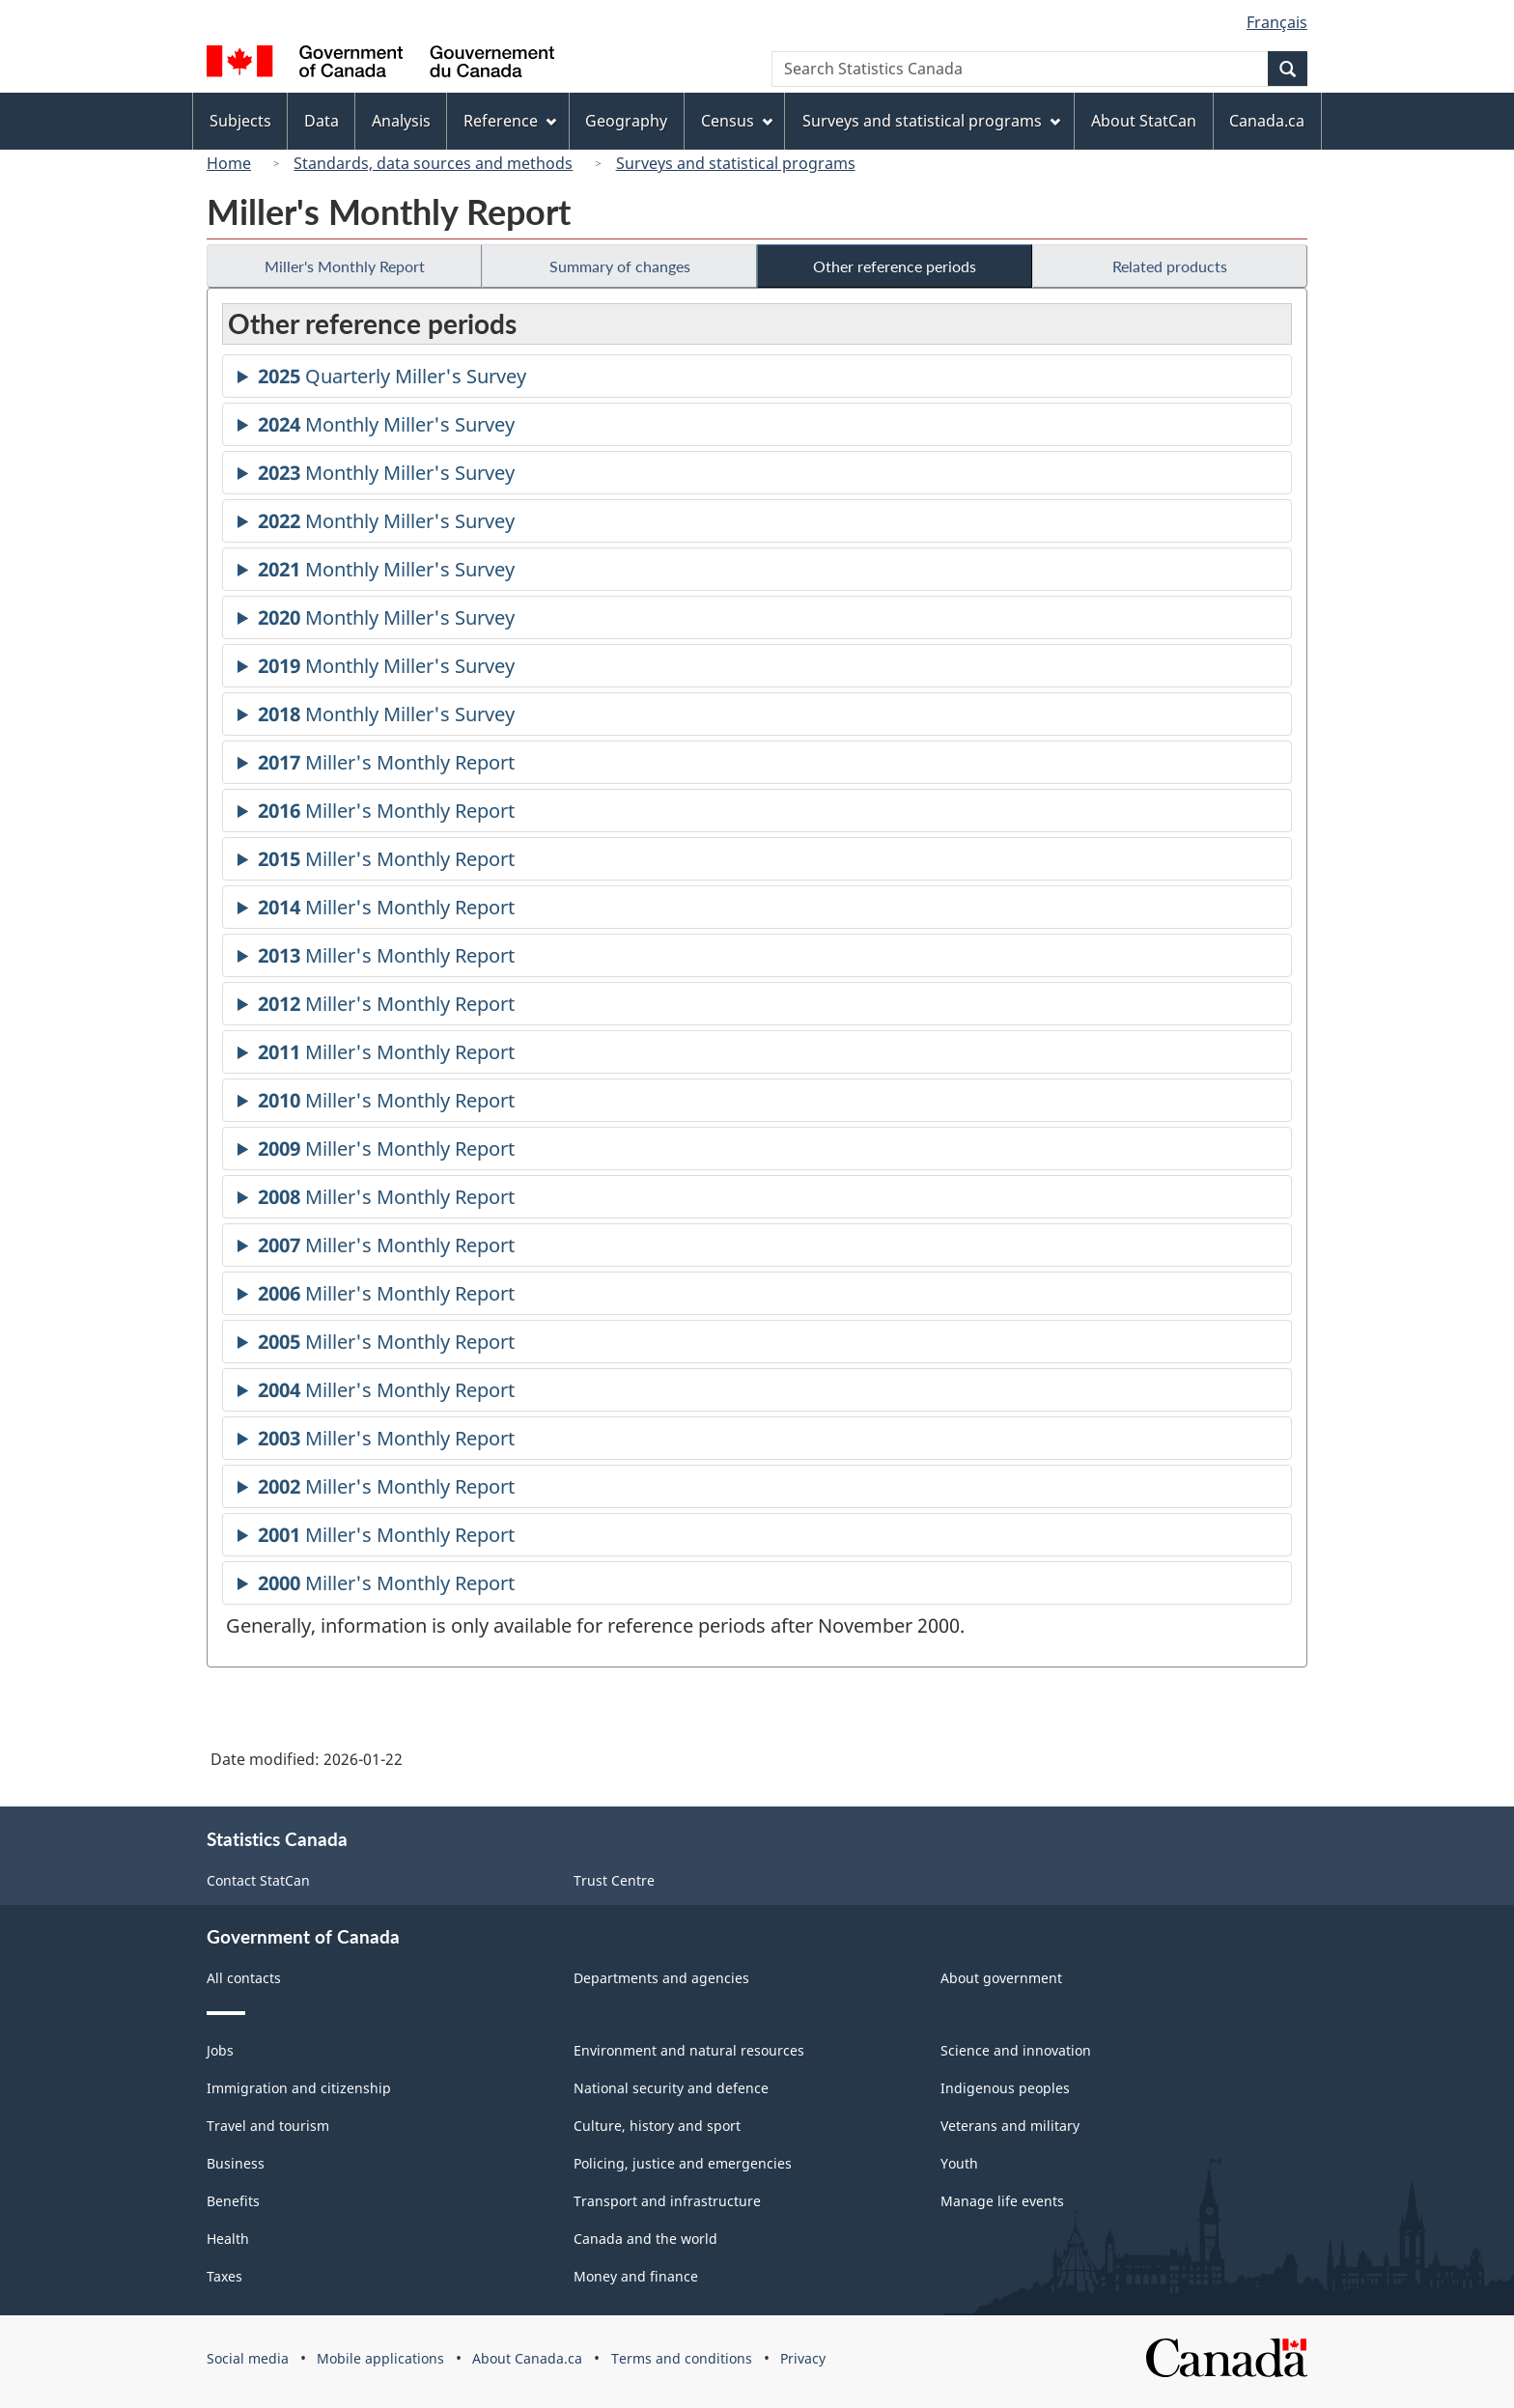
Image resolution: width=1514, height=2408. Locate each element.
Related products (1169, 266)
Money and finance (636, 2276)
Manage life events (1002, 2201)
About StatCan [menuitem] (1143, 120)
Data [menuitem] (321, 120)
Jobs (220, 2050)
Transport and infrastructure (667, 2201)
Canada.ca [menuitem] (1266, 120)
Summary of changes (619, 266)
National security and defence (671, 2088)
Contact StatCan (258, 1880)
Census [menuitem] (736, 120)
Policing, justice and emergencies (683, 2163)
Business (236, 2163)
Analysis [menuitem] (401, 120)
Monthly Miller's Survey (386, 427)
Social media (248, 2358)
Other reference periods (894, 266)
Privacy (803, 2358)
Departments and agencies (661, 1978)
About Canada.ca (527, 2358)
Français (1277, 22)
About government (1001, 1978)
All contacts (244, 1978)
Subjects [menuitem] (240, 120)
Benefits (233, 2201)
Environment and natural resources (689, 2050)
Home (229, 163)
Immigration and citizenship (299, 2088)
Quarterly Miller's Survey (392, 379)
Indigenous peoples (1005, 2088)
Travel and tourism (268, 2125)
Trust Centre (614, 1880)
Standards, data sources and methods (433, 163)
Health (228, 2238)
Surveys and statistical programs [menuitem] (931, 120)
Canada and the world (645, 2238)
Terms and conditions (681, 2358)
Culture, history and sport (657, 2125)
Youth (959, 2163)
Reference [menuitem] (509, 120)
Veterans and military (1009, 2125)
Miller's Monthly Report (345, 266)
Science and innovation (1015, 2050)
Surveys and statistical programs (735, 163)
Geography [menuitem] (626, 120)
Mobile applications (380, 2358)
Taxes (224, 2276)
